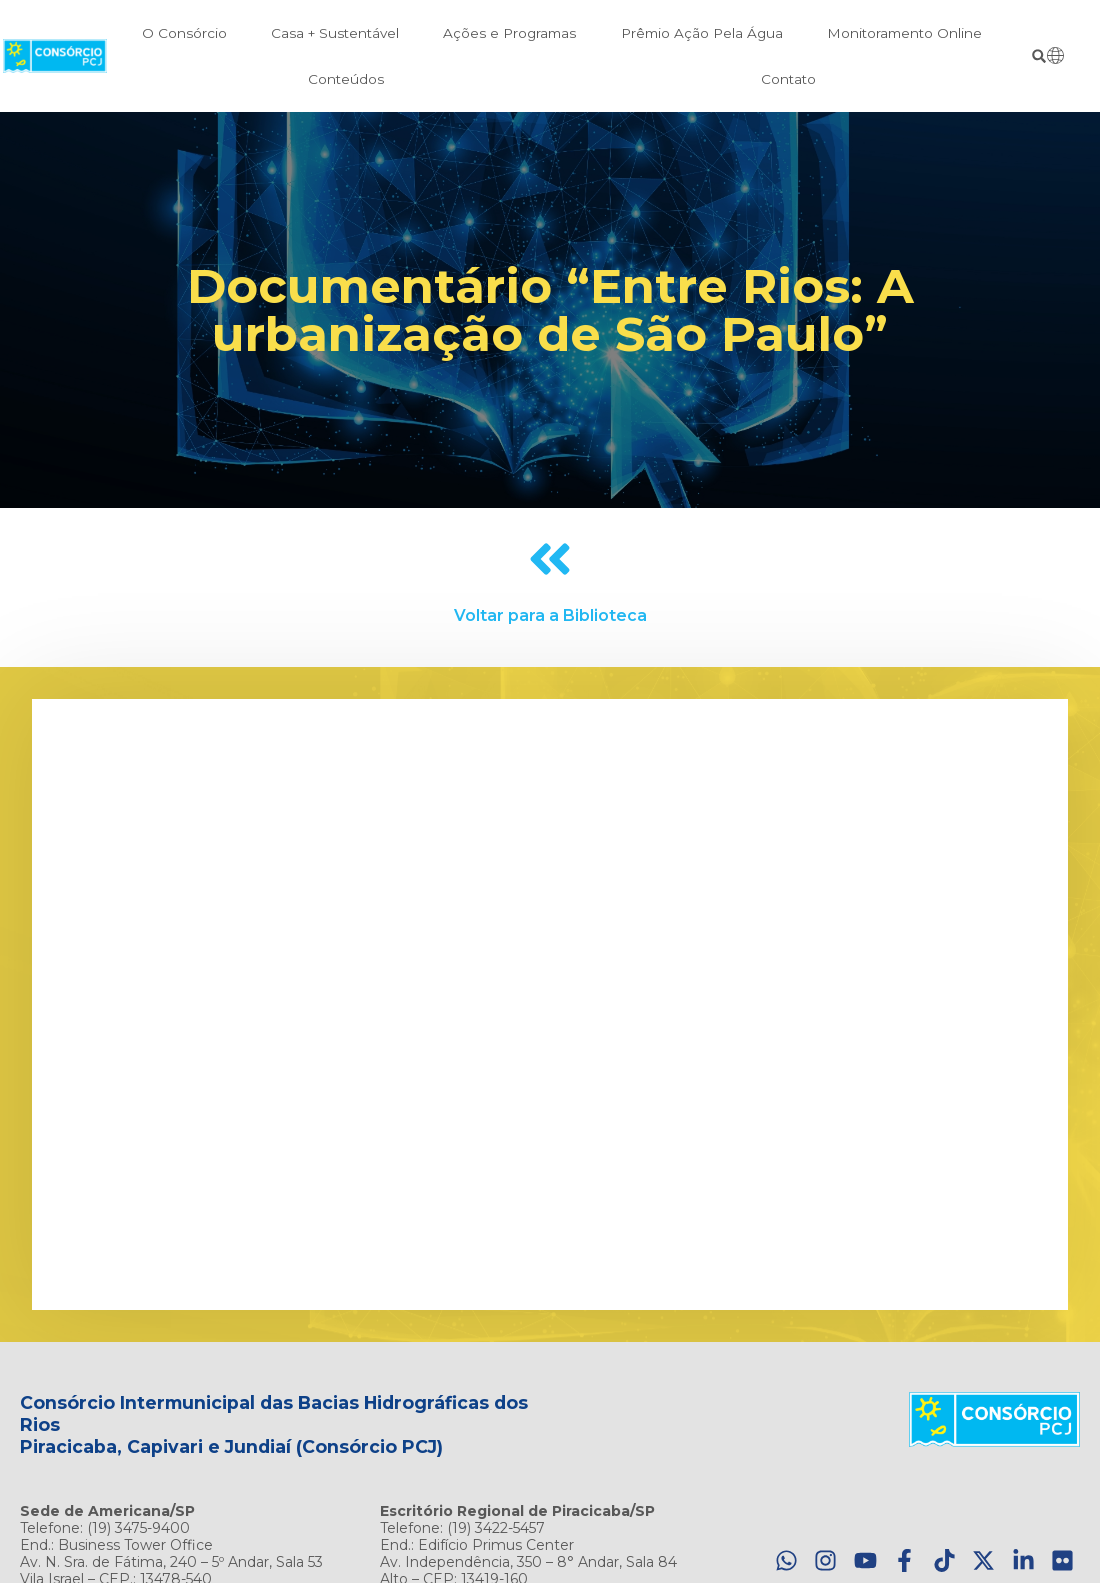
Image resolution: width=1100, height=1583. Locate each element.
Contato (788, 79)
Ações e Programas (509, 33)
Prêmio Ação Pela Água (702, 33)
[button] (1039, 56)
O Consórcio (184, 33)
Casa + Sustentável (335, 33)
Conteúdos (346, 79)
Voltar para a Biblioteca (550, 615)
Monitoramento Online (904, 33)
